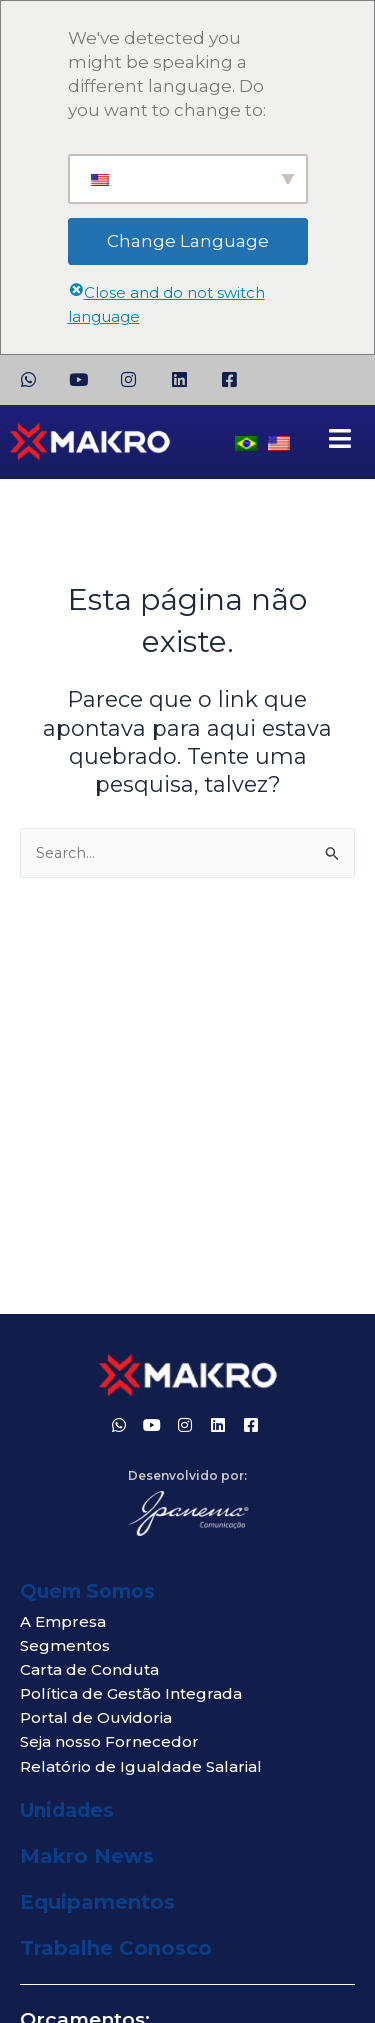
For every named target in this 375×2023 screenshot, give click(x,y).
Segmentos (65, 1645)
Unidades (67, 1810)
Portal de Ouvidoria (96, 1717)
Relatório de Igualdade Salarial (141, 1766)
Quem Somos (87, 1591)
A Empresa (63, 1621)
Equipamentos (97, 1902)
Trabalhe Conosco (116, 1948)
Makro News (87, 1856)
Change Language (188, 241)
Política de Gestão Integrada (131, 1693)
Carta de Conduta (89, 1669)
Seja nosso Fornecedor (109, 1741)
